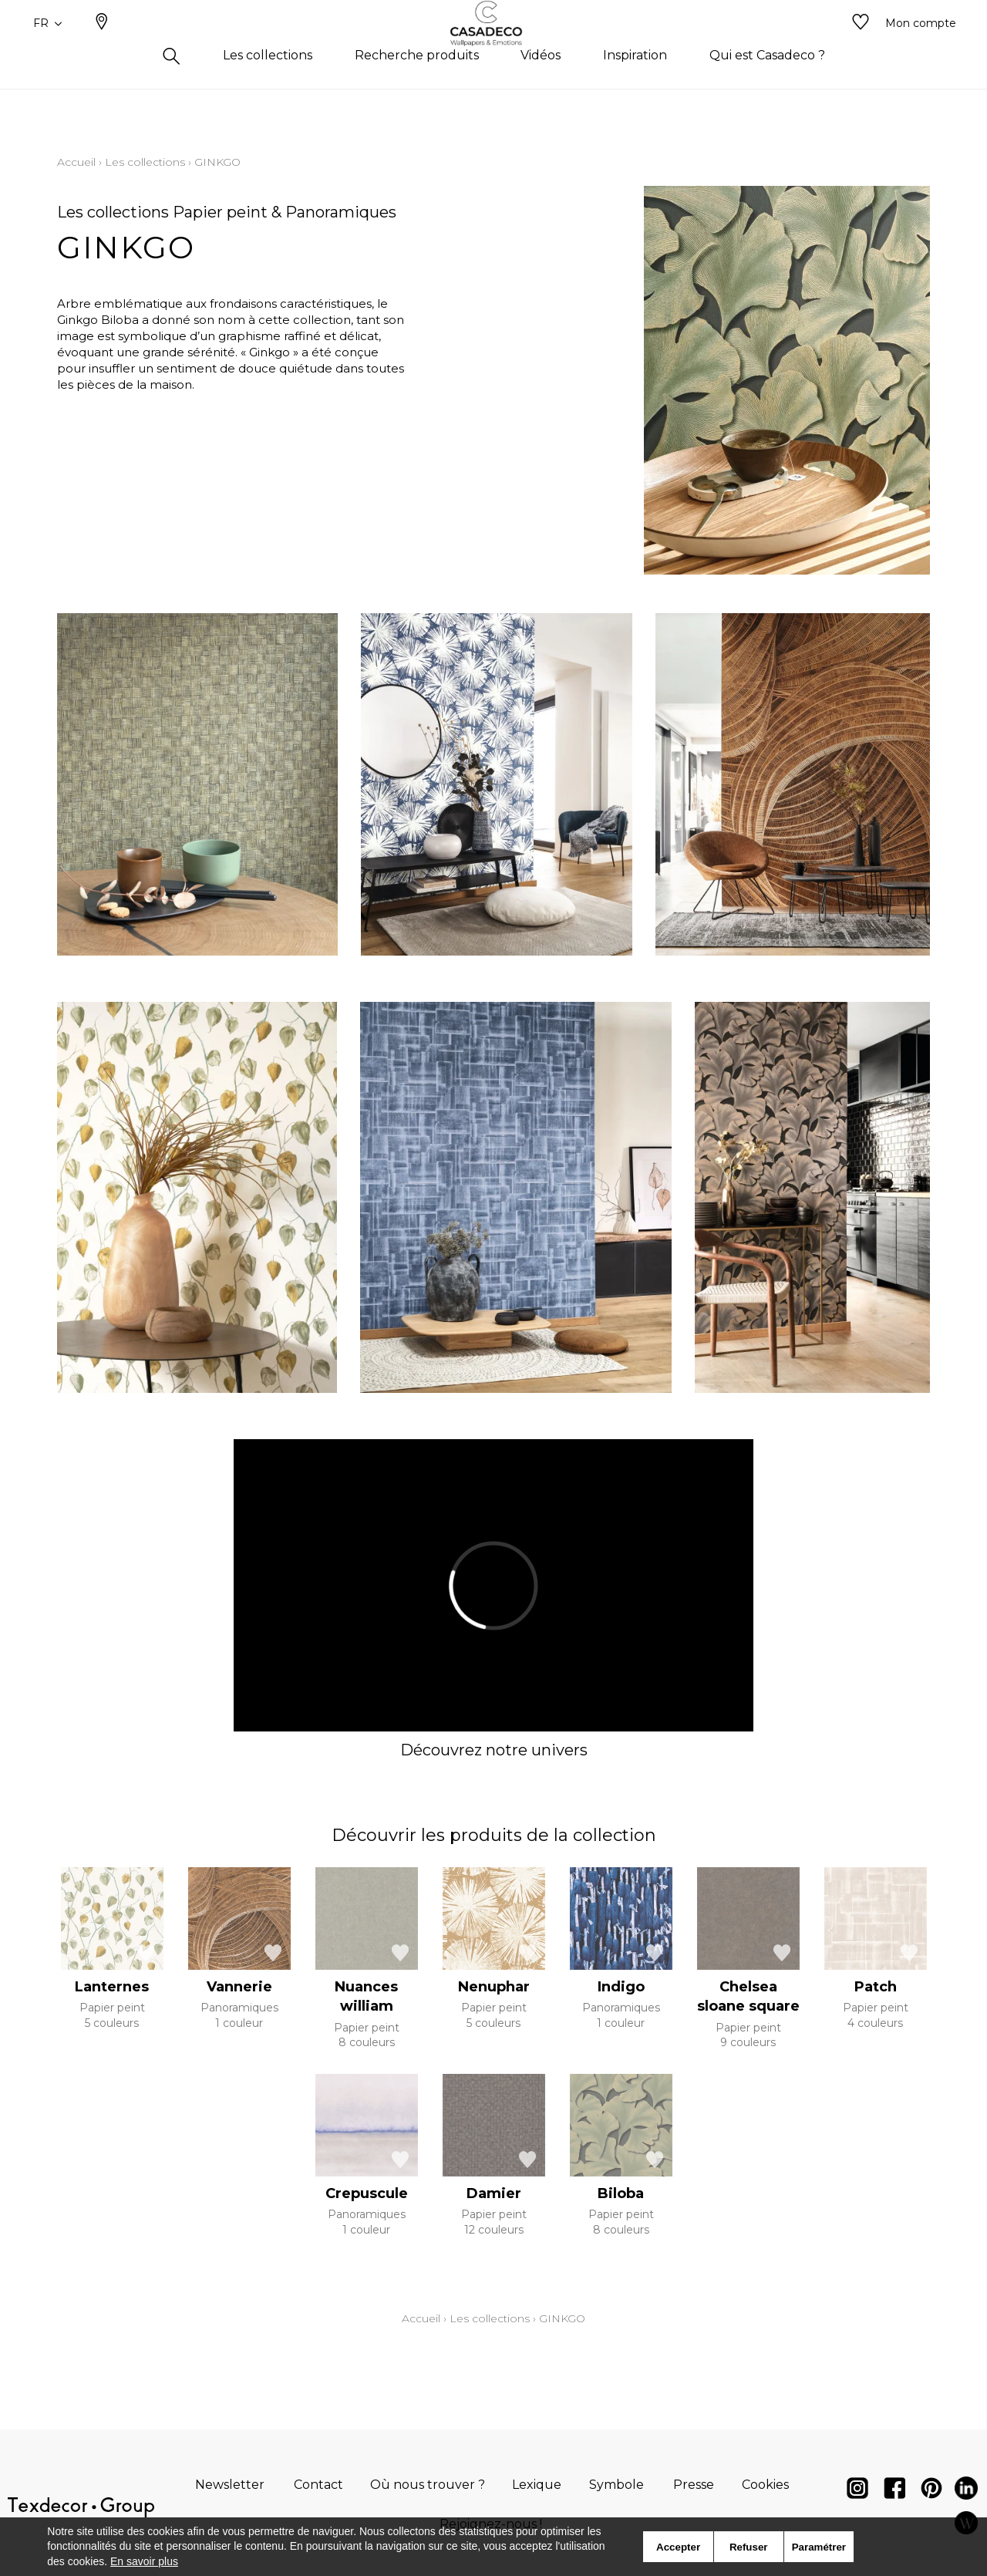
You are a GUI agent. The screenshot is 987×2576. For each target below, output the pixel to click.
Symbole (616, 2484)
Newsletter (229, 2484)
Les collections (145, 162)
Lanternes (112, 1986)
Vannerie (239, 1986)
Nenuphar (494, 1986)
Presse (693, 2484)
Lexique (536, 2484)
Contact (318, 2484)
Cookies (765, 2484)
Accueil (76, 162)
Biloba (621, 2193)
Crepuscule (366, 2193)
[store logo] (493, 48)
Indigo (621, 1986)
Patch (875, 1986)
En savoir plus (144, 2561)
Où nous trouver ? (427, 2484)
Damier (494, 2193)
